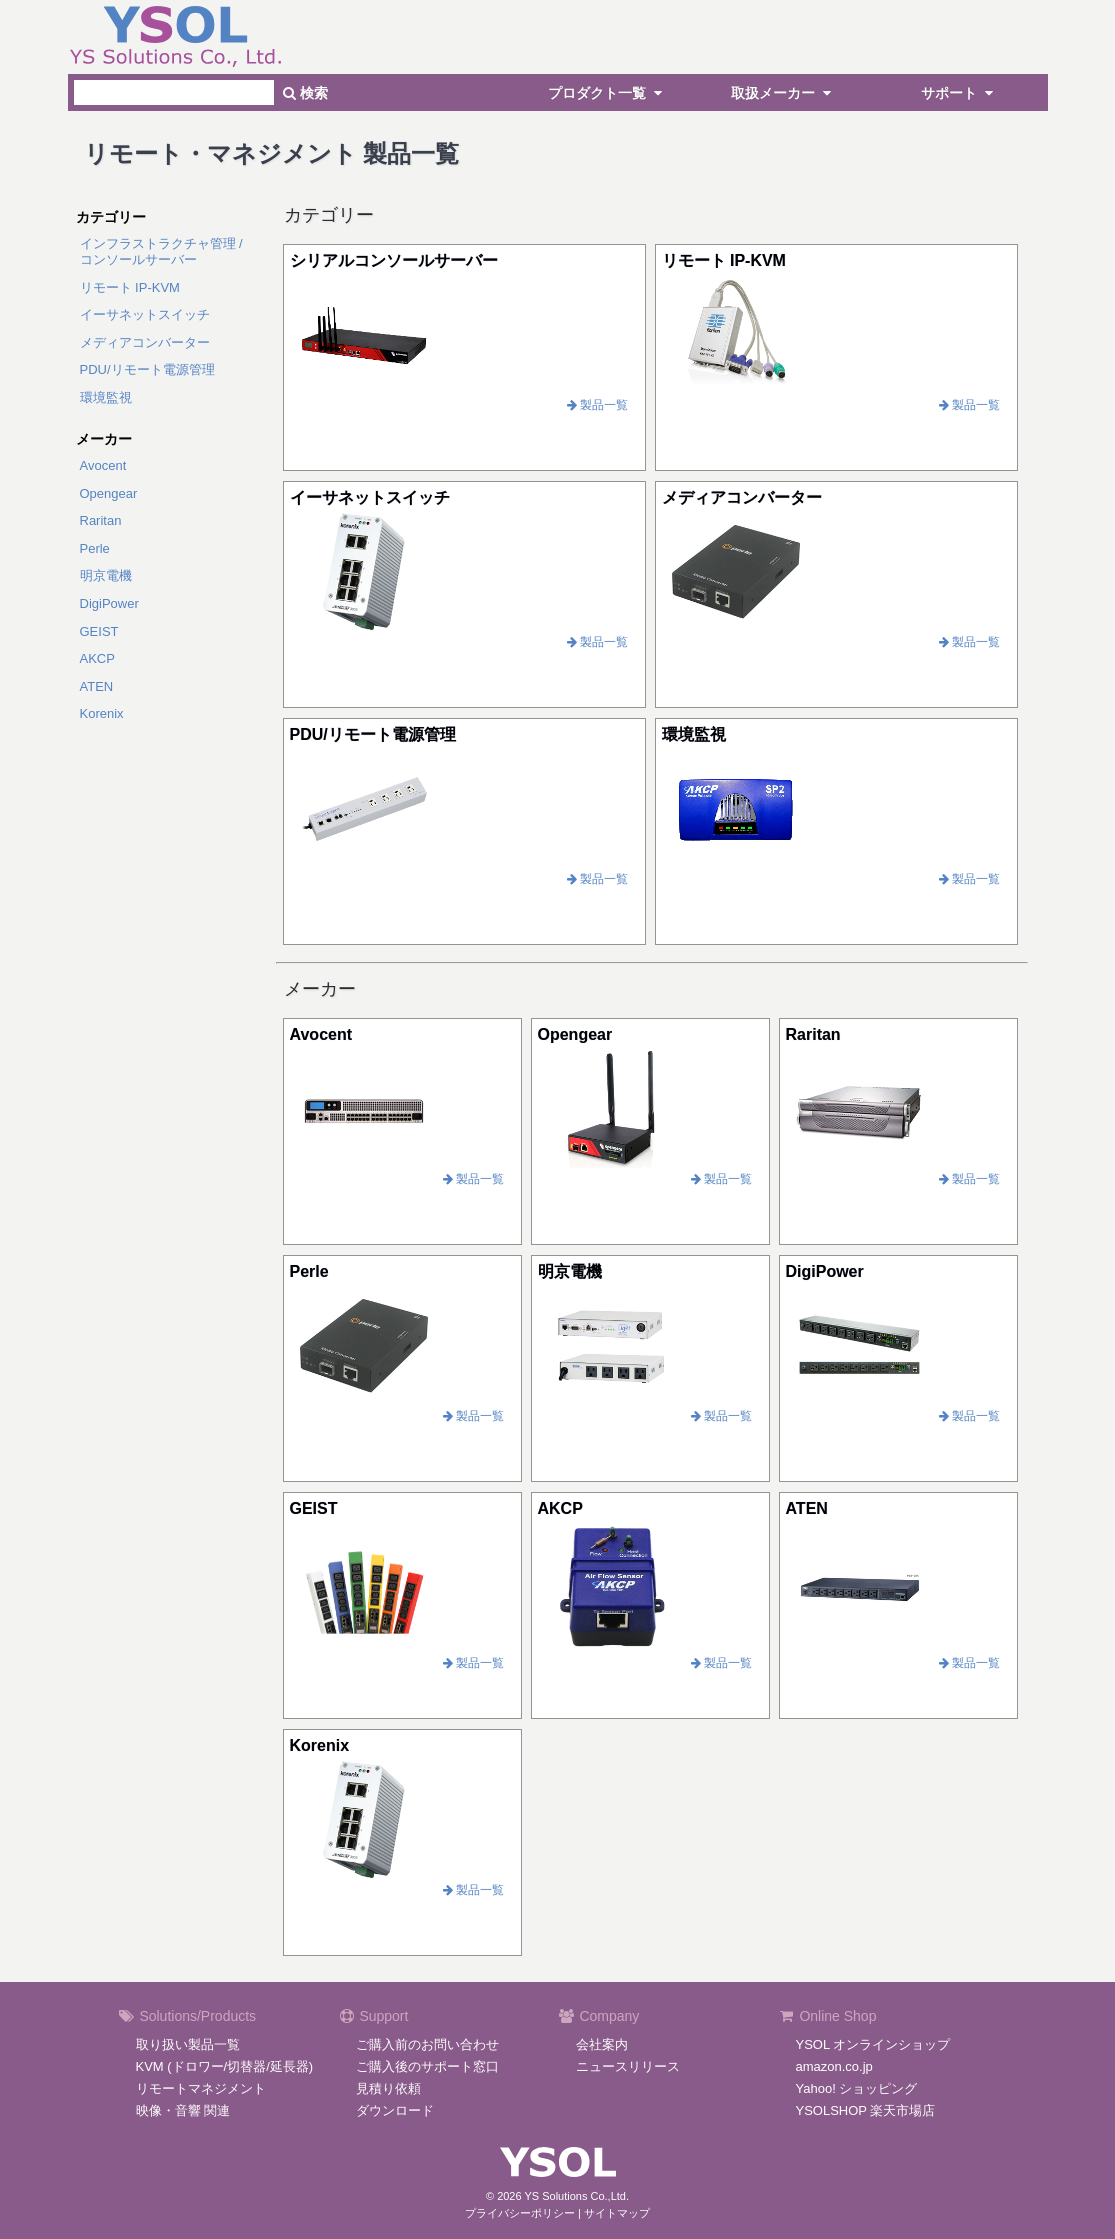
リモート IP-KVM (130, 287)
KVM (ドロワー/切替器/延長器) (225, 2066)
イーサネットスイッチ (145, 314)
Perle (95, 548)
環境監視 (106, 397)
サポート (960, 93)
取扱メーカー (784, 93)
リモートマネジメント (201, 2088)
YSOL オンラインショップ (873, 2044)
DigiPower (109, 603)
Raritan (101, 520)
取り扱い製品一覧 (188, 2044)
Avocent (103, 465)
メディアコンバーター (145, 342)
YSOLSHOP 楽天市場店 (866, 2110)
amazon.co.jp (834, 2066)
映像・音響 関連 (183, 2110)
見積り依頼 (388, 2088)
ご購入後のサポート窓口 (427, 2066)
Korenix (102, 713)
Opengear (109, 493)
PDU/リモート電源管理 (147, 369)
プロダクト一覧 (608, 93)
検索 (305, 93)
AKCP (97, 658)
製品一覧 (597, 405)
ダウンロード (395, 2110)
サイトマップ (617, 2213)
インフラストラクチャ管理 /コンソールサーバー (161, 251)
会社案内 (602, 2044)
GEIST (99, 631)
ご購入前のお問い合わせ (427, 2044)
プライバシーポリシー (520, 2213)
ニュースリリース (628, 2066)
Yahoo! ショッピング (857, 2088)
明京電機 (106, 575)
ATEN (97, 686)
